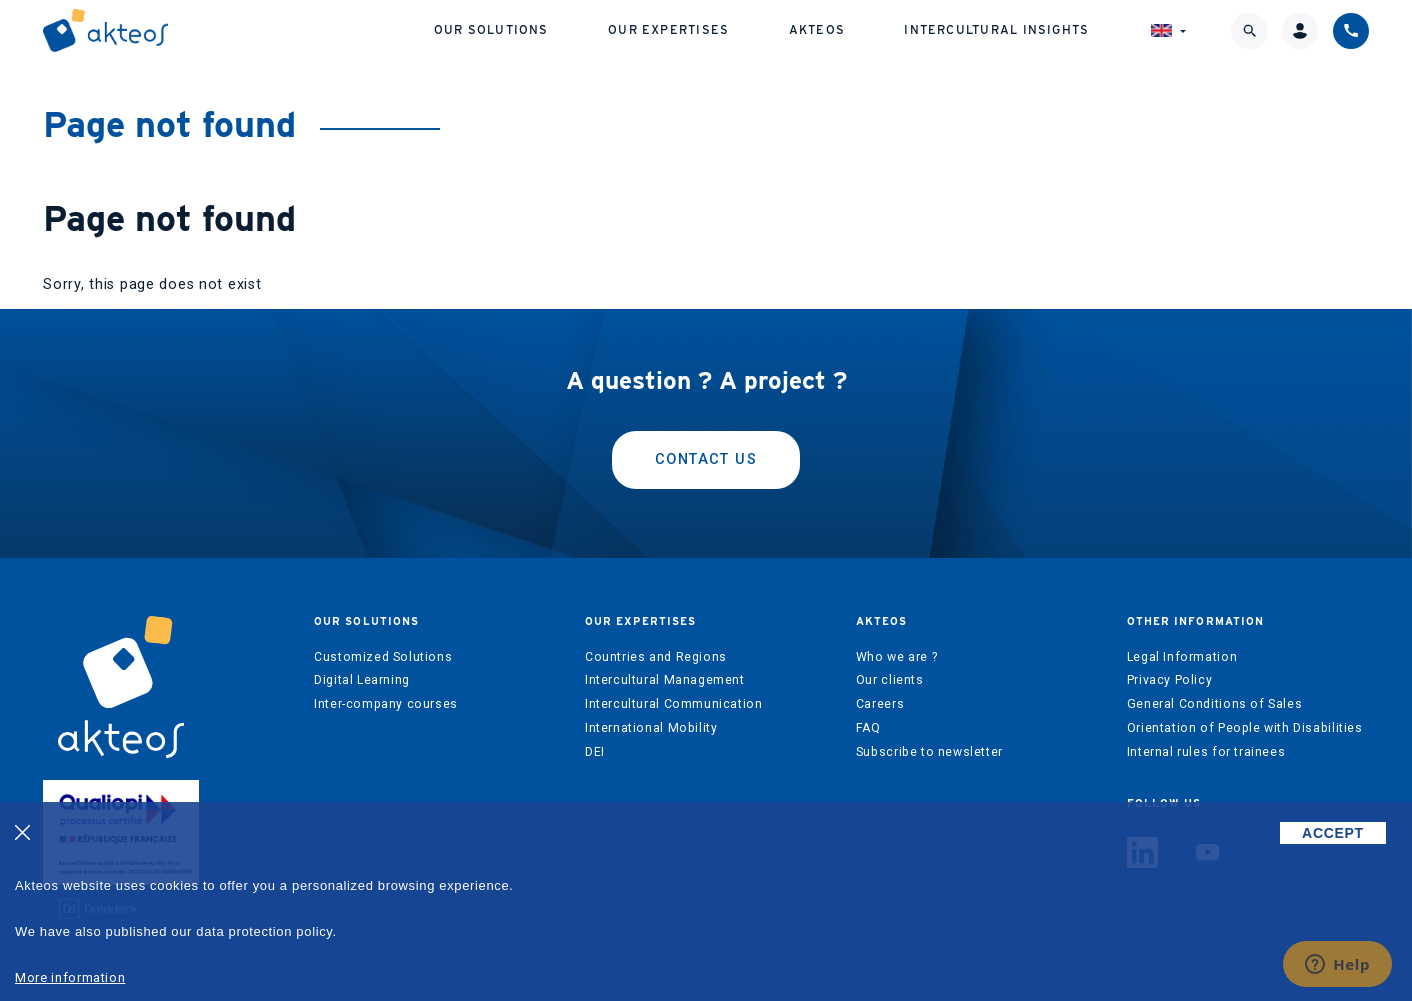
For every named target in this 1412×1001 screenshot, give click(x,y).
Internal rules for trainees (1206, 752)
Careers (880, 704)
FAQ (868, 728)
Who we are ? (896, 657)
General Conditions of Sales (1215, 704)
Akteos (817, 29)
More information (70, 977)
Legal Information (1182, 657)
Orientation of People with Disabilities (1245, 728)
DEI (595, 752)
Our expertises (668, 29)
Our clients (890, 680)
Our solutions (491, 29)
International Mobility (651, 728)
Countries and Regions (656, 657)
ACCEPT (1333, 833)
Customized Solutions (383, 657)
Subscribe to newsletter (929, 752)
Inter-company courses (386, 704)
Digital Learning (362, 680)
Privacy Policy (1170, 680)
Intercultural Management (665, 680)
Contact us (706, 459)
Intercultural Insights (996, 29)
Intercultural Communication (674, 704)
